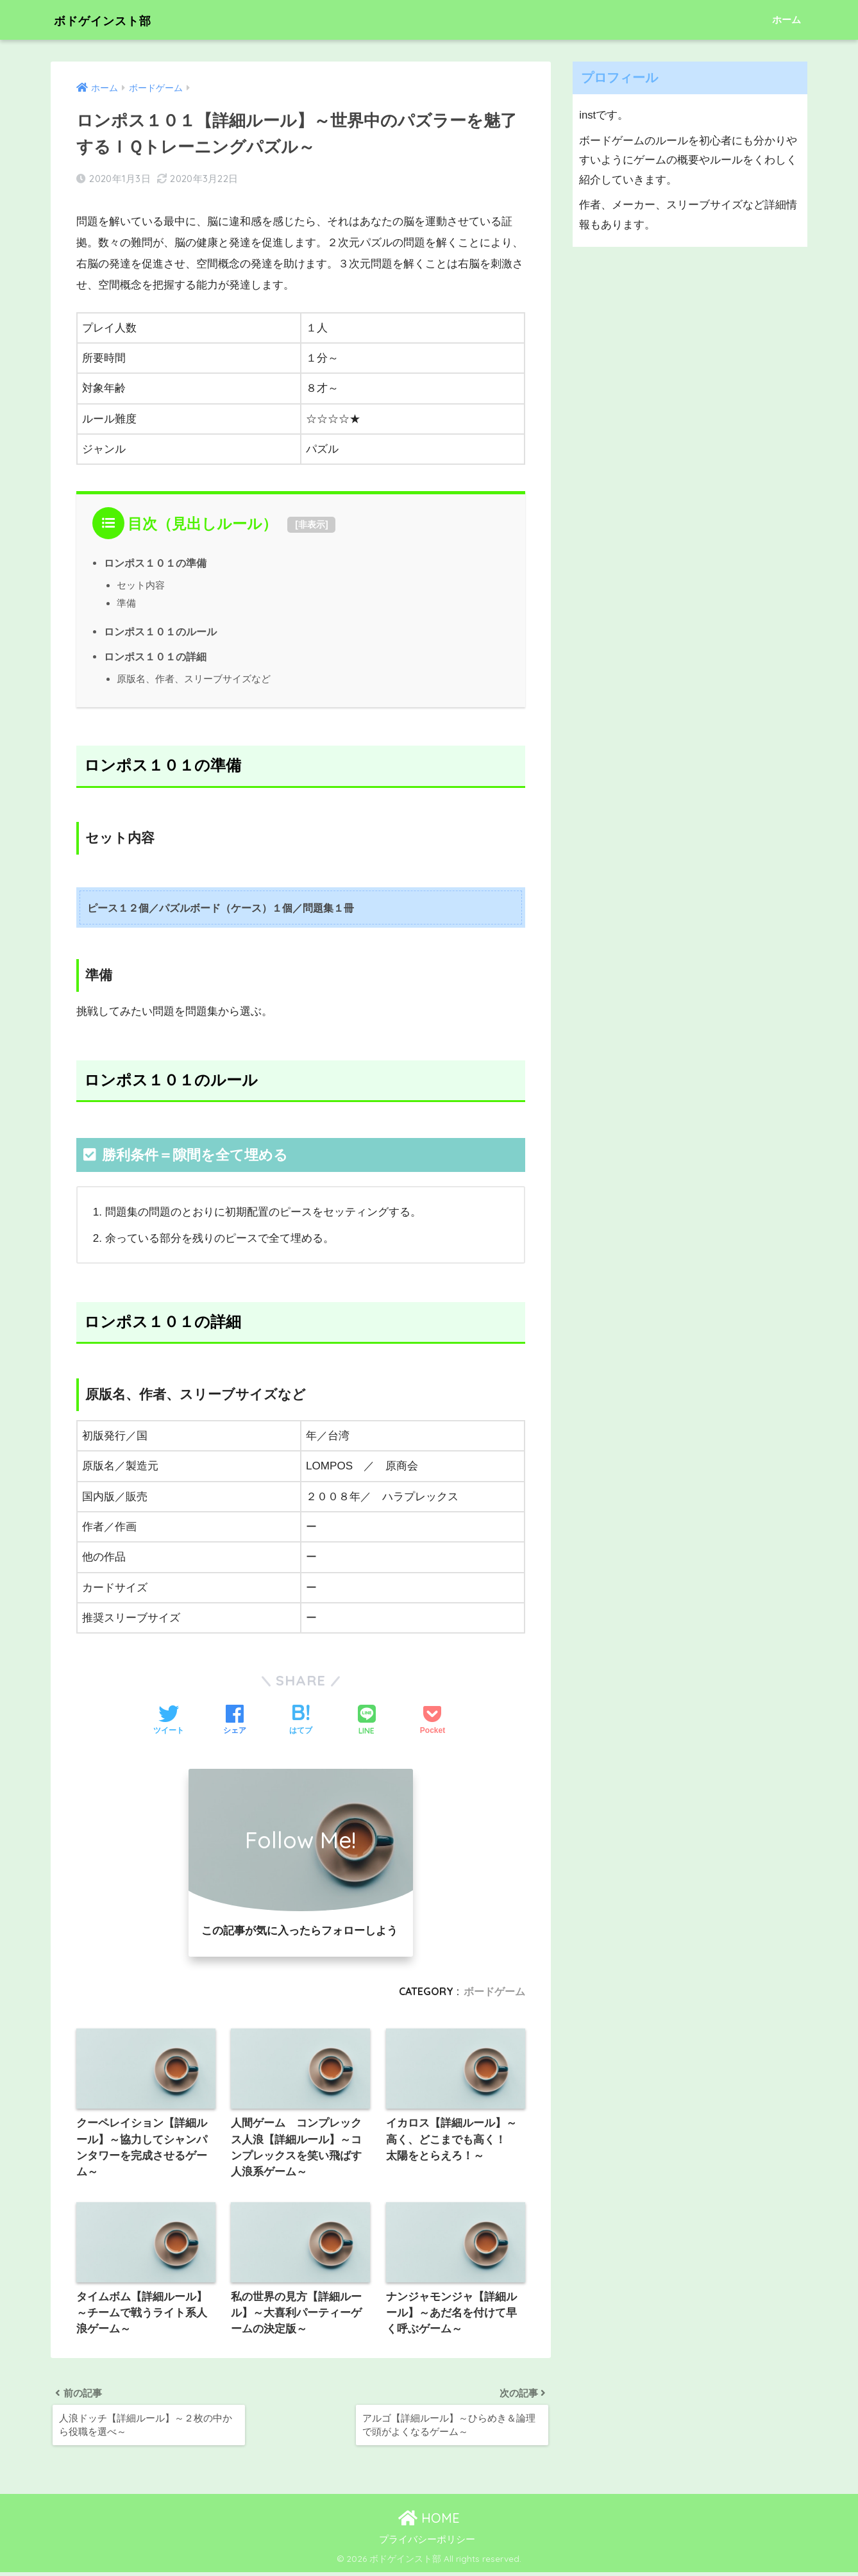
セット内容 (141, 585)
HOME (429, 2521)
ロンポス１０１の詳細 (155, 656)
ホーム (786, 19)
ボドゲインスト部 (117, 19)
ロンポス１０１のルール (160, 631)
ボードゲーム (494, 1991)
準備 (126, 603)
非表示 (311, 524)
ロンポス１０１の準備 (155, 563)
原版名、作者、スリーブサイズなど (194, 678)
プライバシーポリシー (427, 2543)
